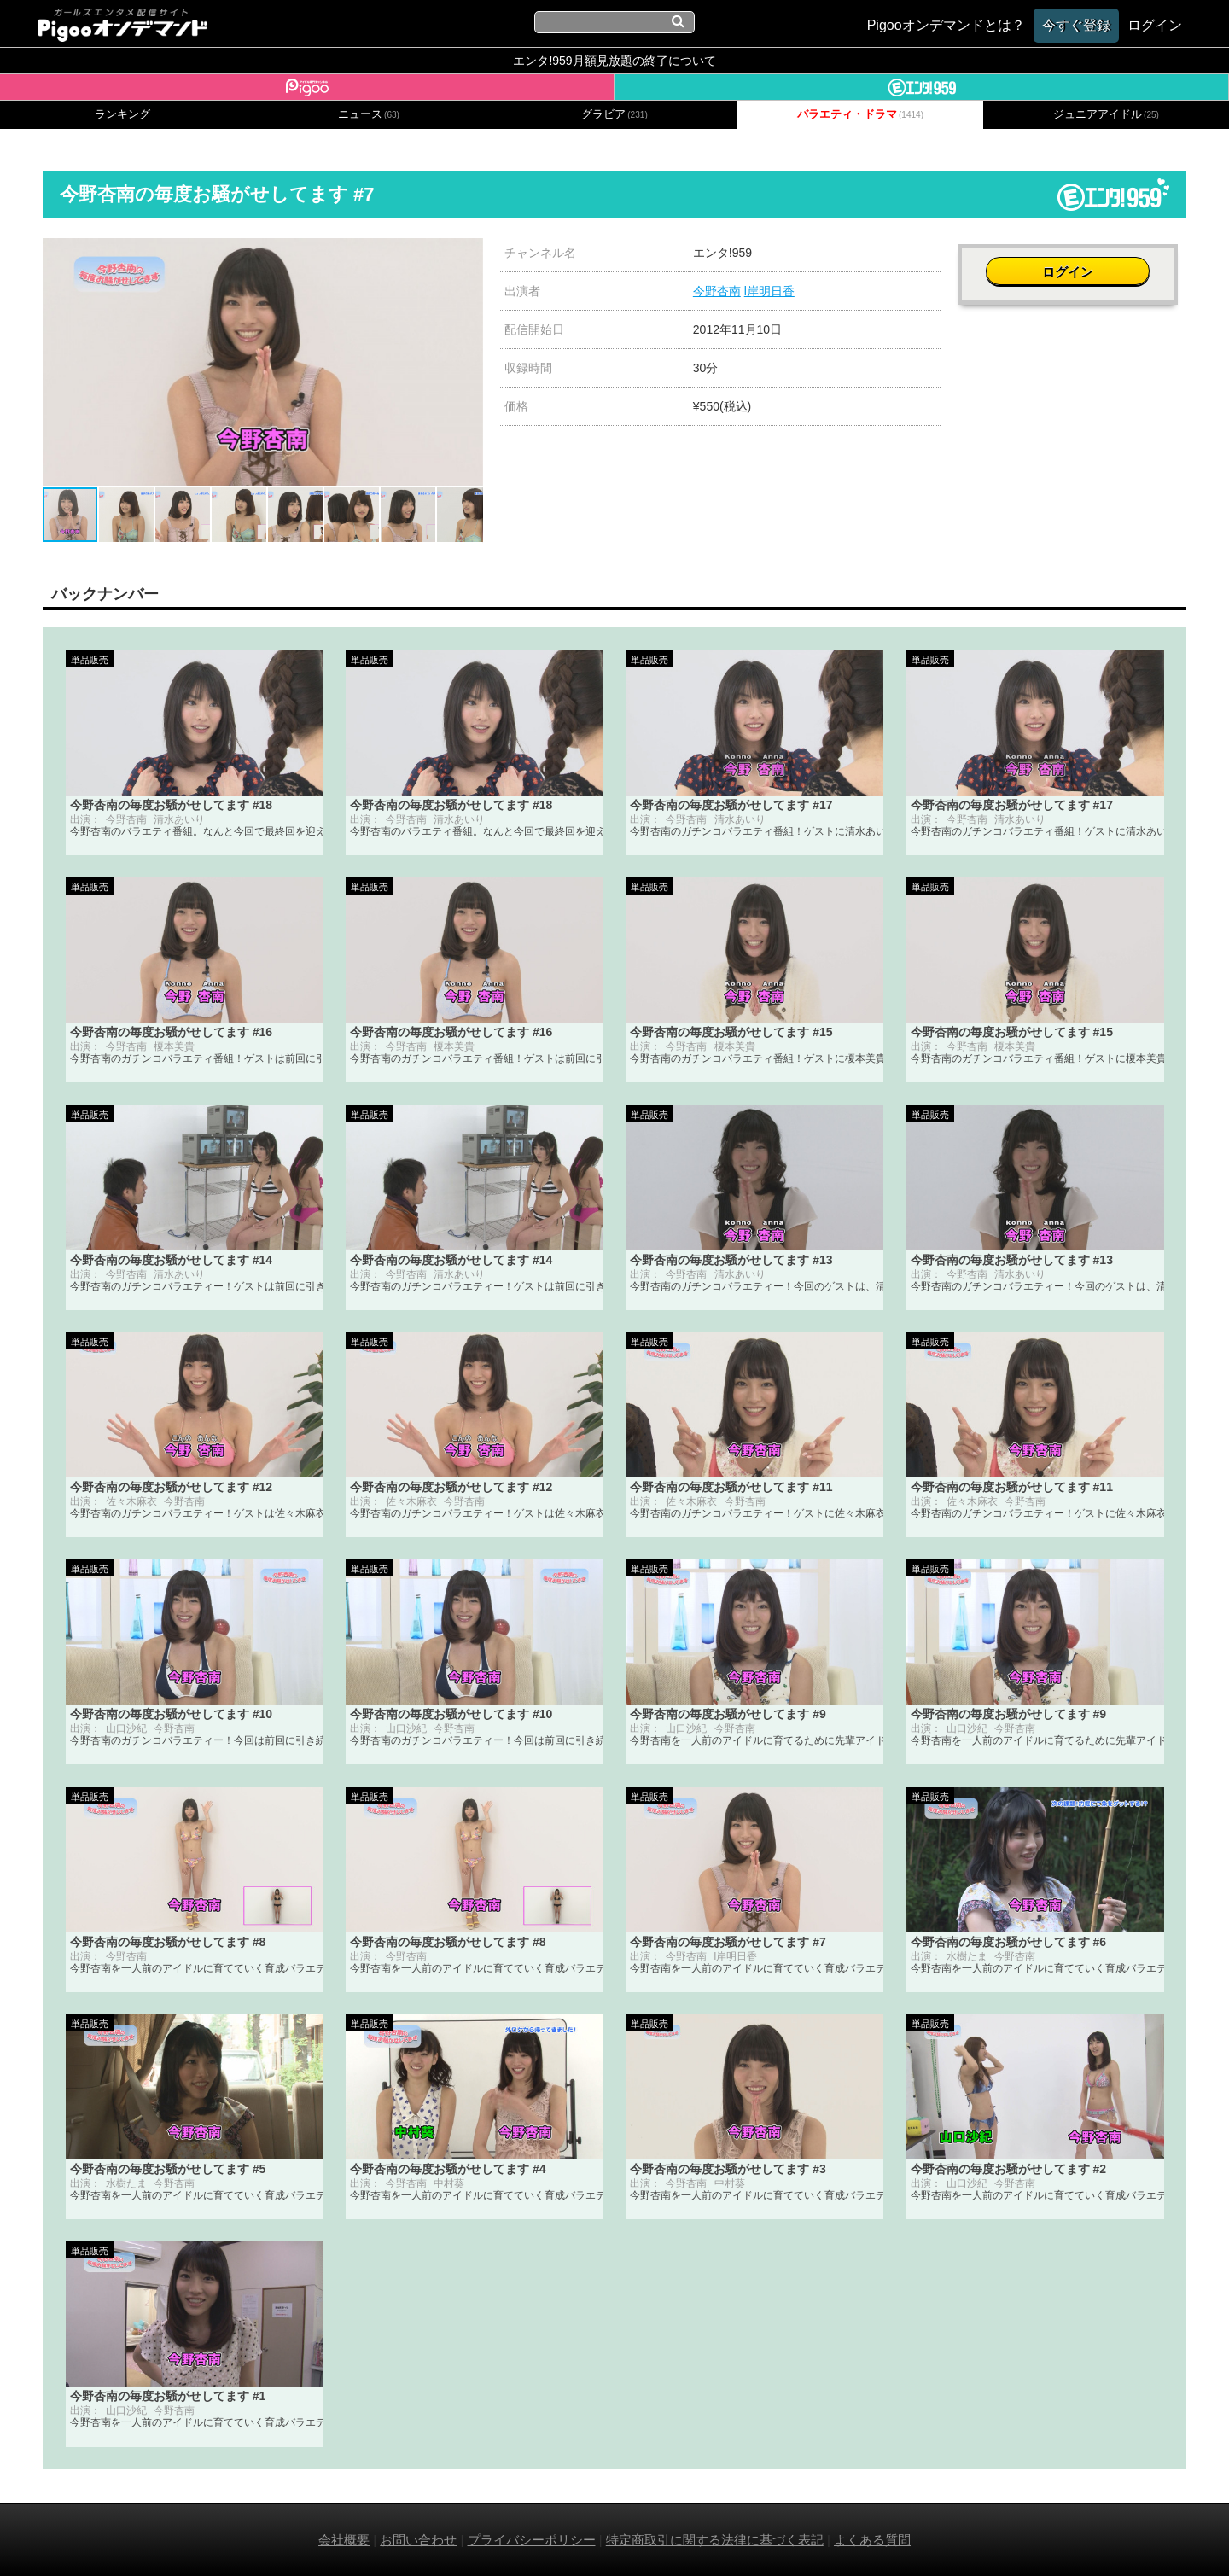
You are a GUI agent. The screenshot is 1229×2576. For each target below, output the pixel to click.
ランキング (122, 114)
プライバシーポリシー (532, 2539)
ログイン (1072, 261)
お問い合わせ (418, 2539)
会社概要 (344, 2539)
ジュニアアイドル (1106, 114)
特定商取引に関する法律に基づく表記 (715, 2539)
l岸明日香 (769, 291)
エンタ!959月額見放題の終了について (614, 60)
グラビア (614, 114)
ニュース (368, 114)
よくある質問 (872, 2539)
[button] (467, 253)
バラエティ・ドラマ (860, 114)
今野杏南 (717, 291)
